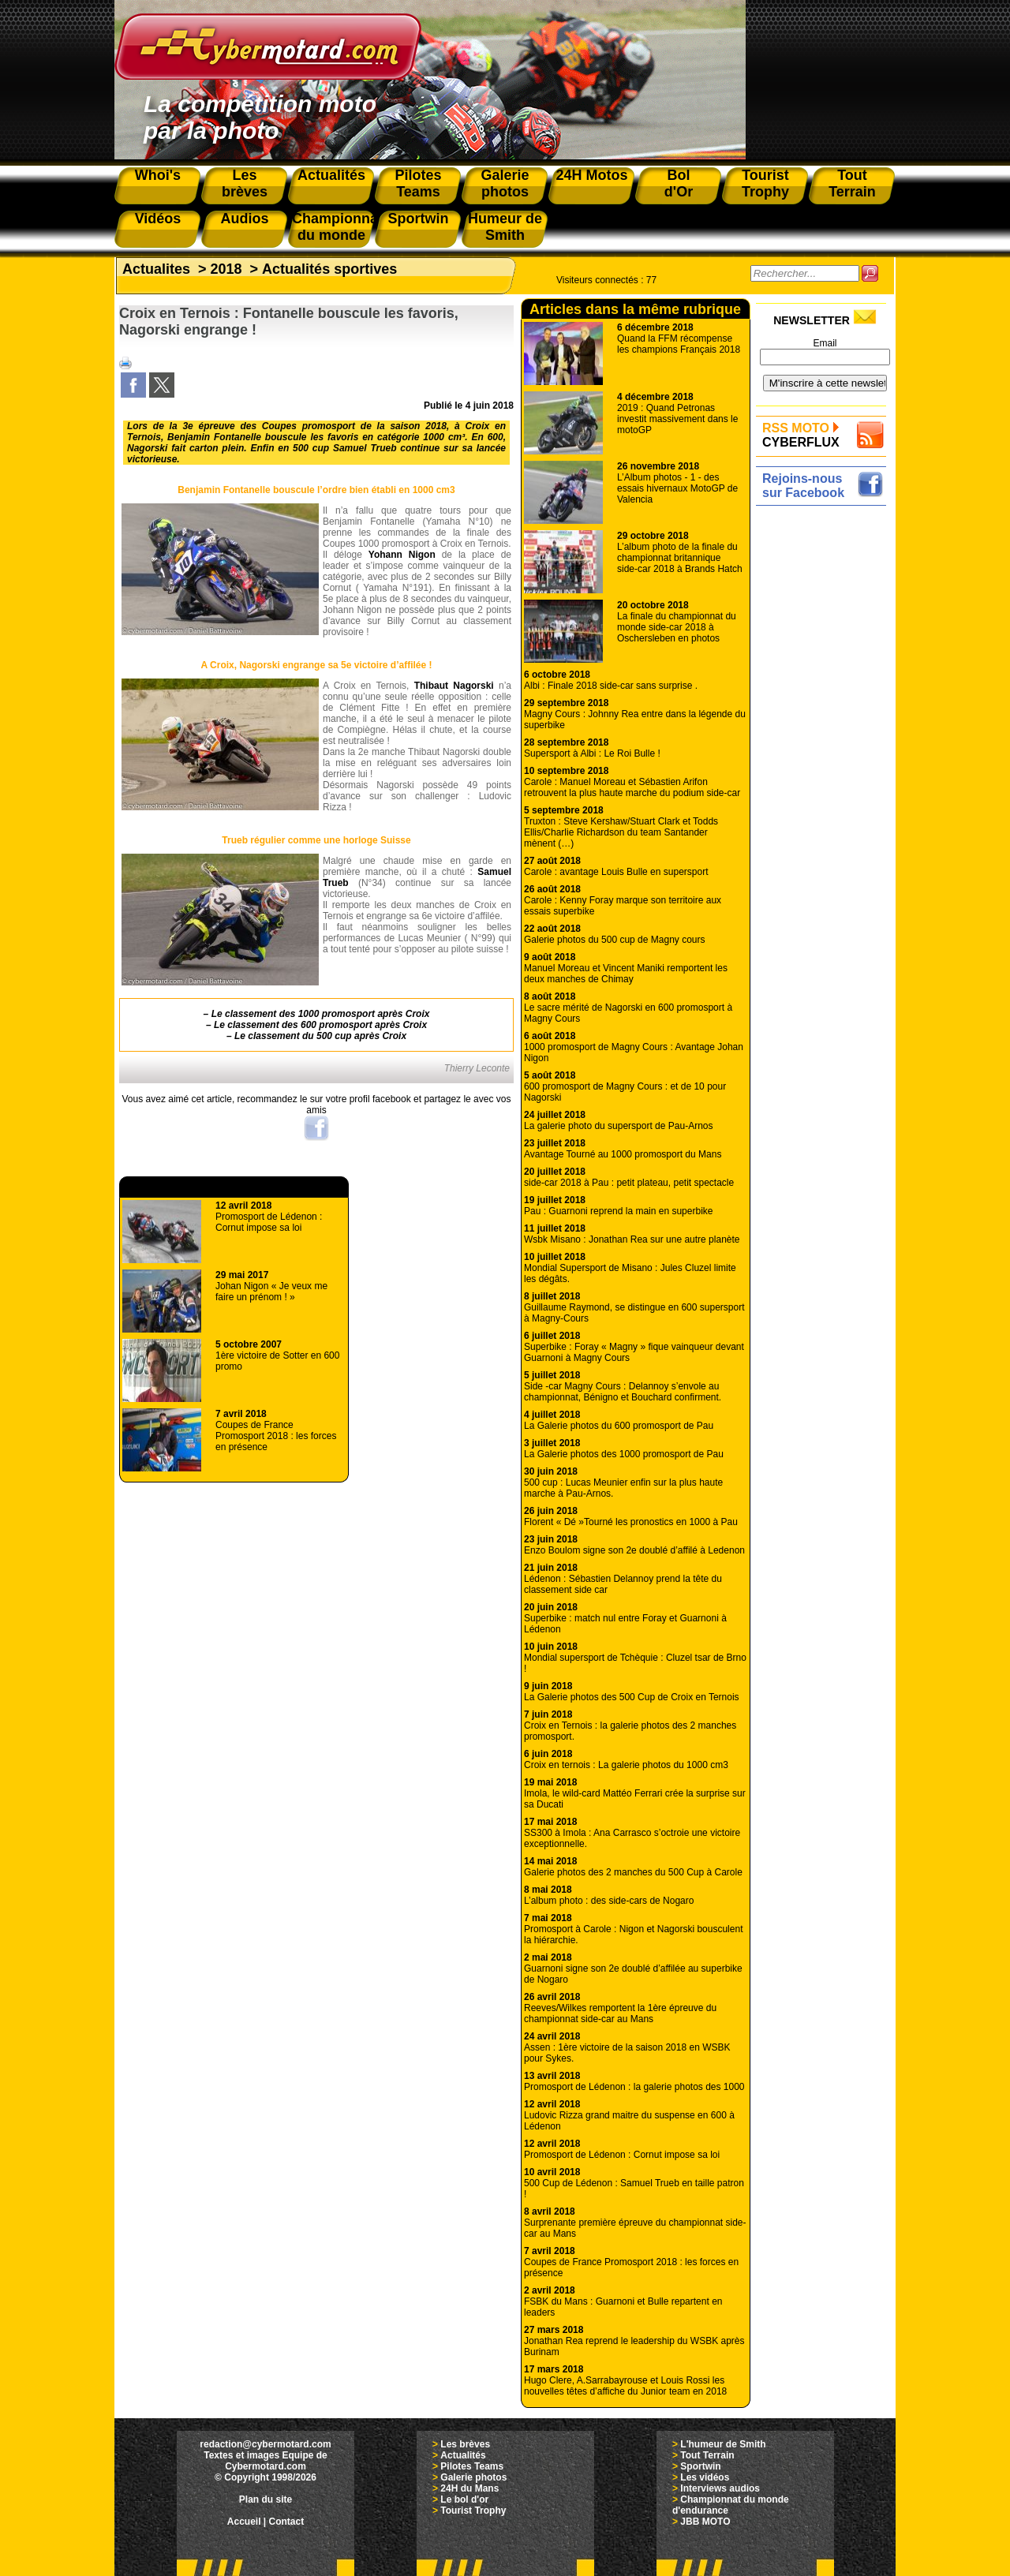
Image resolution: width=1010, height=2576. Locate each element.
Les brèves (465, 2444)
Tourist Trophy (473, 2510)
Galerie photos (473, 2477)
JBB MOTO (705, 2521)
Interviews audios (720, 2488)
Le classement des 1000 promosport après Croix (320, 1013)
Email (824, 343)
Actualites (156, 269)
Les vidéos (704, 2477)
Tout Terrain (707, 2455)
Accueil (244, 2521)
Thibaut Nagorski (454, 685)
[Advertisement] (825, 747)
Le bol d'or (464, 2499)
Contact (287, 2521)
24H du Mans (469, 2488)
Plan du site (265, 2499)
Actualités (462, 2455)
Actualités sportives (329, 269)
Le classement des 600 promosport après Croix (320, 1024)
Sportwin (700, 2466)
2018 (226, 269)
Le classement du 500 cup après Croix (320, 1035)
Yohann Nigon (402, 554)
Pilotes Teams (471, 2466)
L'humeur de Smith (722, 2444)
